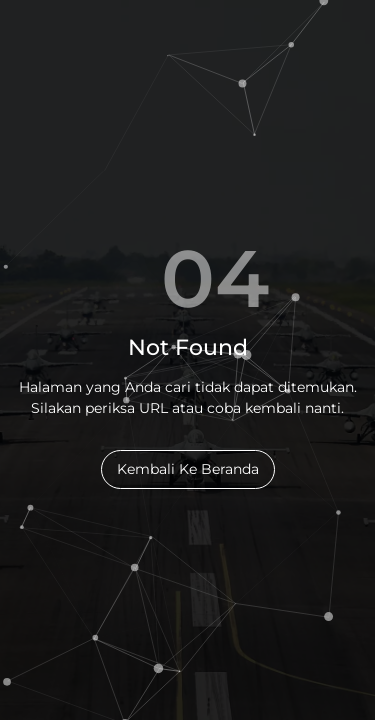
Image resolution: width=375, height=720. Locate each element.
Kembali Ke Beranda (188, 469)
